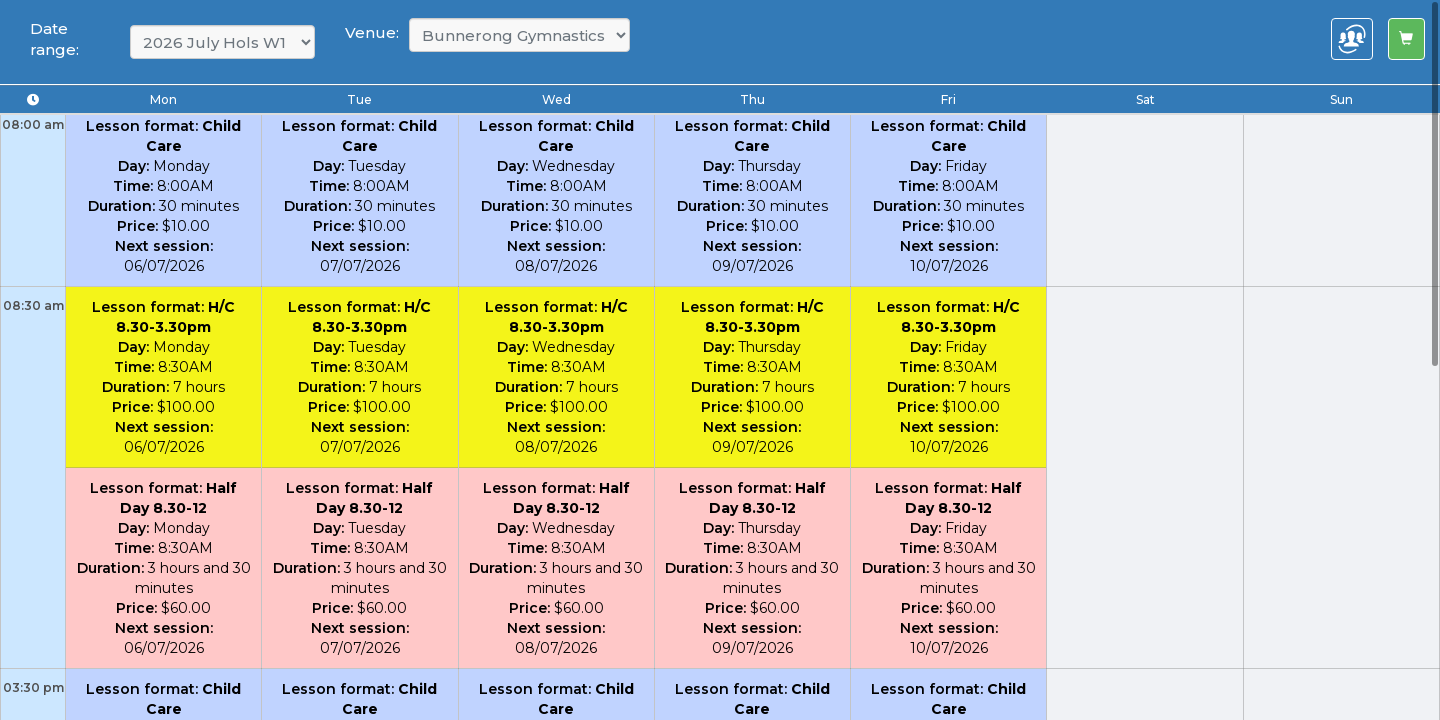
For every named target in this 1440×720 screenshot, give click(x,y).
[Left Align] (1406, 39)
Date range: (54, 39)
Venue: (372, 32)
